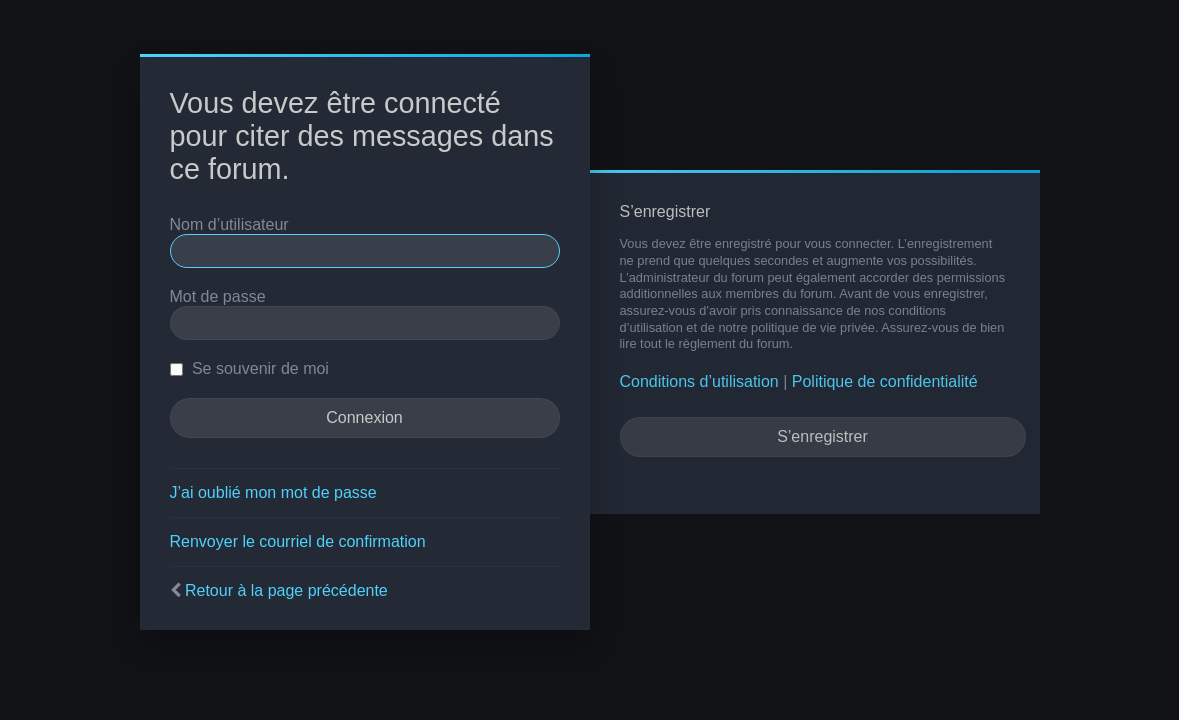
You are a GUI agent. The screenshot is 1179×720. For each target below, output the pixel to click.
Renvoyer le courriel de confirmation (298, 541)
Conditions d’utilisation (699, 381)
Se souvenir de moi (249, 368)
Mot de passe (218, 296)
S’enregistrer (822, 436)
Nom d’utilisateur (229, 224)
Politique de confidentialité (885, 381)
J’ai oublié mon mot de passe (273, 492)
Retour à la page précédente (286, 590)
